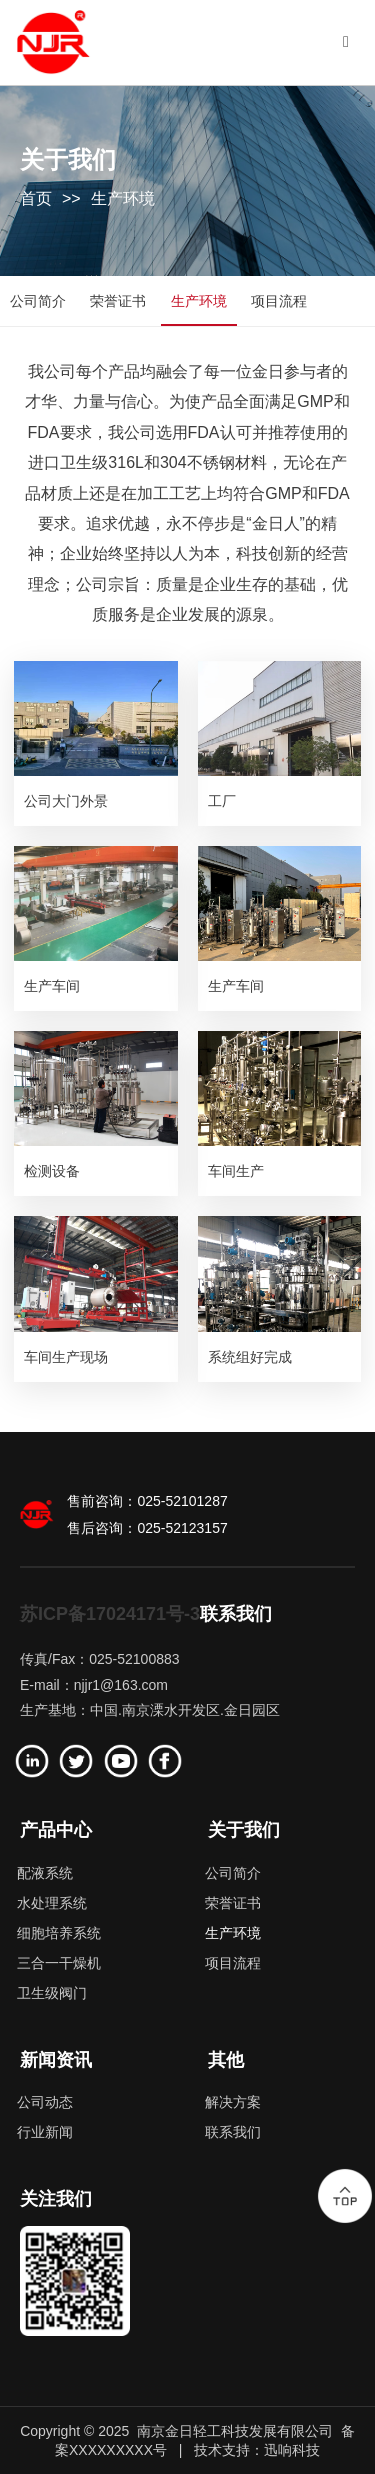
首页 (36, 198)
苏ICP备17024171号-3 (110, 1614)
